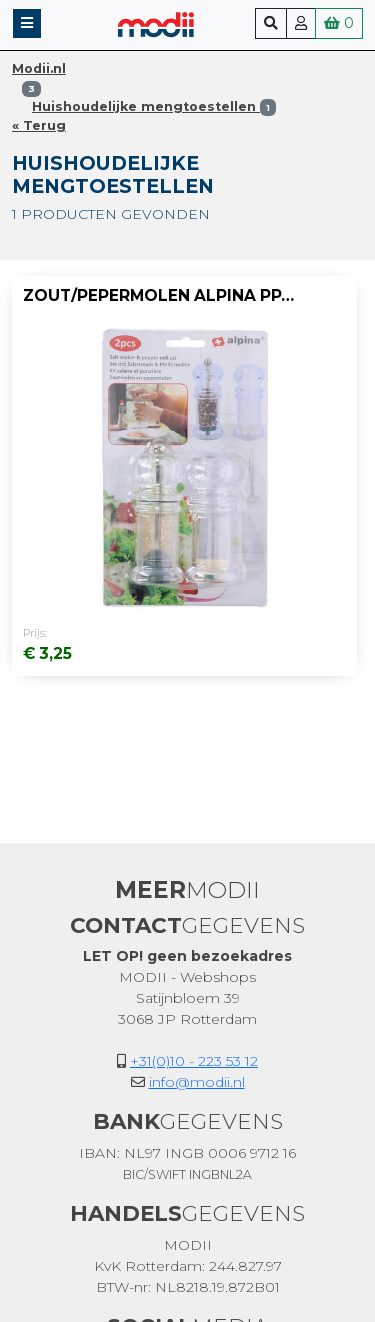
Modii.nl (39, 68)
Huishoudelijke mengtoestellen (154, 106)
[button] (27, 23)
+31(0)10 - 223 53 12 (194, 1061)
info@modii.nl (197, 1082)
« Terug (39, 125)
